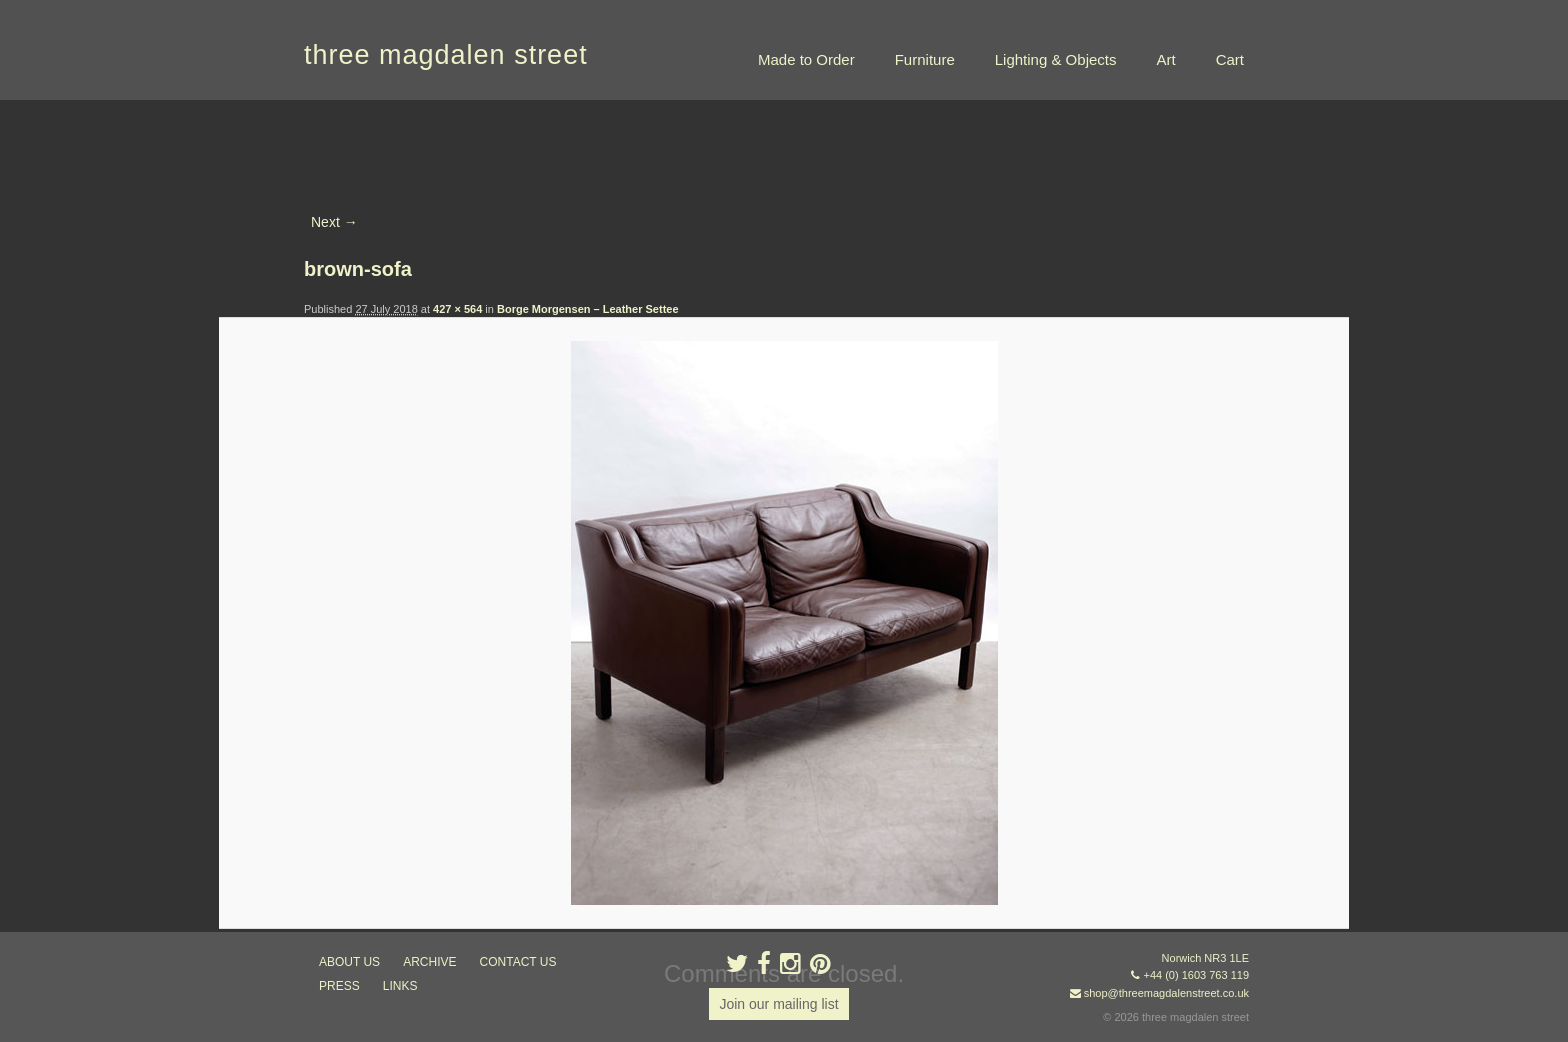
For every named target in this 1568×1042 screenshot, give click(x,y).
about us (349, 962)
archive (429, 962)
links (400, 986)
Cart (1230, 59)
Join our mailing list (778, 1004)
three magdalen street (446, 55)
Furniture (925, 59)
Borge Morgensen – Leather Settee (588, 309)
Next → (334, 222)
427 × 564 (457, 309)
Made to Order (806, 59)
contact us (518, 962)
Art (1165, 59)
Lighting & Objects (1056, 59)
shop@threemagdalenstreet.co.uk (1166, 993)
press (339, 986)
